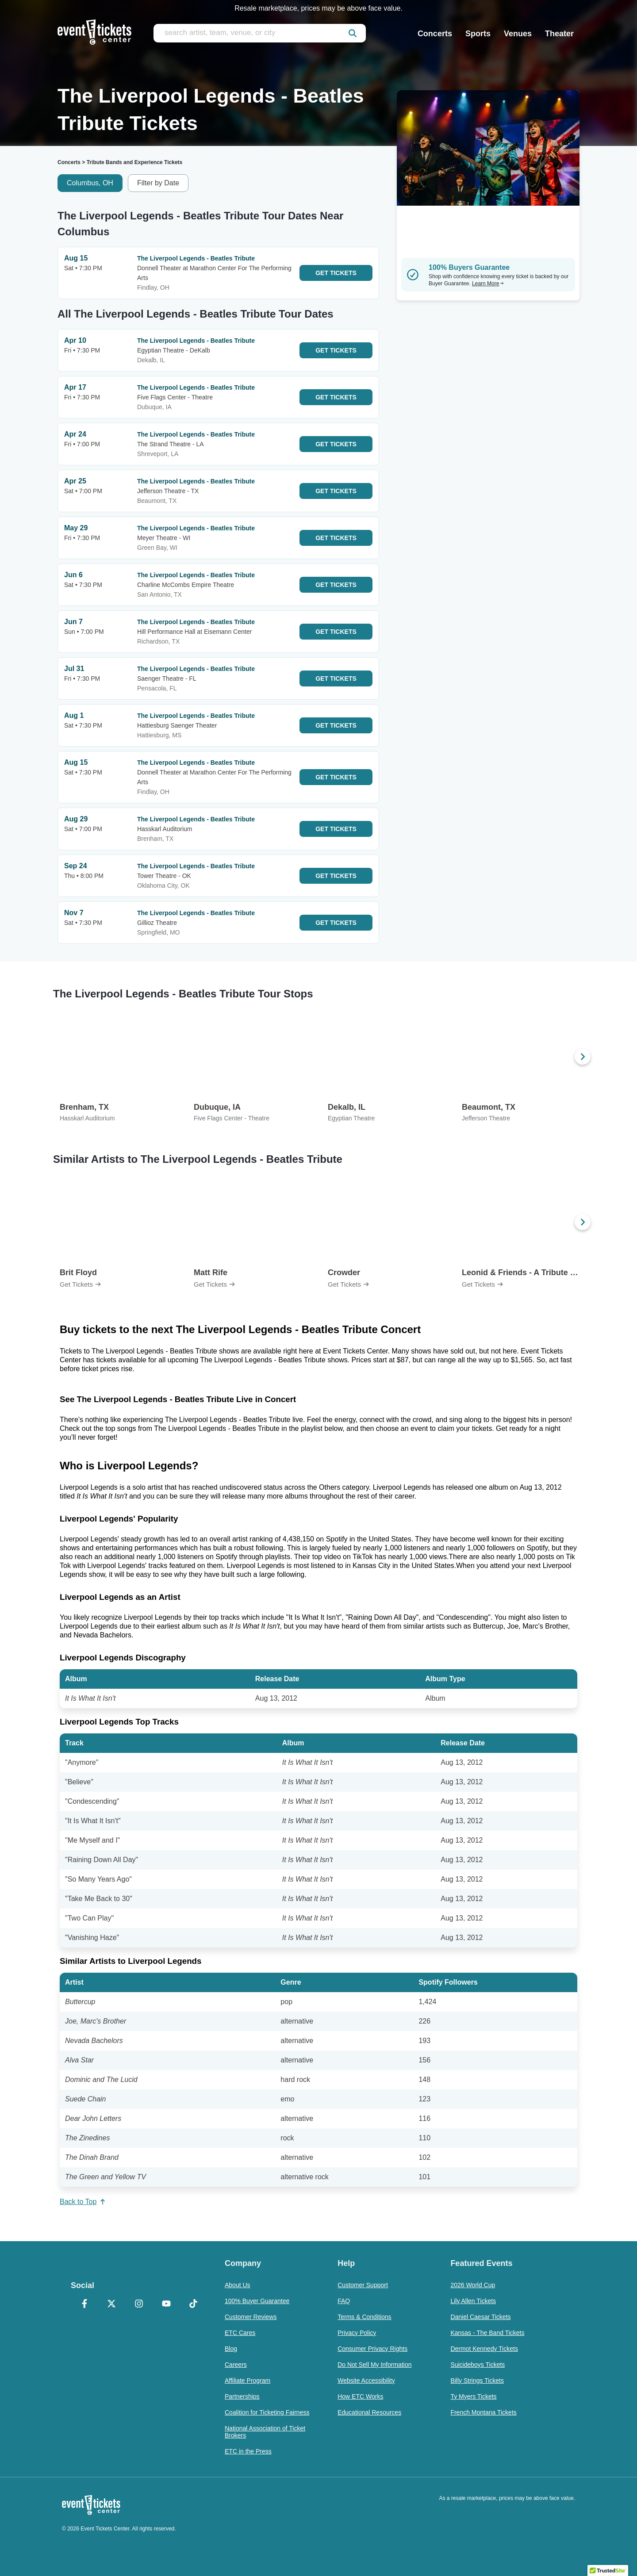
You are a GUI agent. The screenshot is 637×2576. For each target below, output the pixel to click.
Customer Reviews (250, 2316)
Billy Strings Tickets (477, 2380)
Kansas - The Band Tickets (487, 2332)
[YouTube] (166, 2304)
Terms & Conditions (364, 2316)
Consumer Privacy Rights (372, 2348)
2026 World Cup (472, 2284)
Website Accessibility (366, 2380)
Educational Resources (369, 2412)
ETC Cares (240, 2332)
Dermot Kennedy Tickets (484, 2348)
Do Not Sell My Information (374, 2364)
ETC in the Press (248, 2451)
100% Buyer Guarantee (257, 2300)
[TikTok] (193, 2304)
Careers (236, 2364)
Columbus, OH (90, 183)
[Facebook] (84, 2304)
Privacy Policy (357, 2332)
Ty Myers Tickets (473, 2396)
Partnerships (242, 2396)
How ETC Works (360, 2396)
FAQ (344, 2300)
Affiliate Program (247, 2380)
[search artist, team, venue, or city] (259, 33)
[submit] (352, 33)
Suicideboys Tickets (477, 2364)
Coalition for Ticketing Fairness (267, 2412)
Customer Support (363, 2284)
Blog (231, 2348)
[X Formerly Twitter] (112, 2304)
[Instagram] (139, 2304)
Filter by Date (158, 183)
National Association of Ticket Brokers (265, 2432)
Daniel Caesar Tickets (480, 2316)
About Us (237, 2284)
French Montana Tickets (483, 2412)
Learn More (488, 283)
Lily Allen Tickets (473, 2300)
